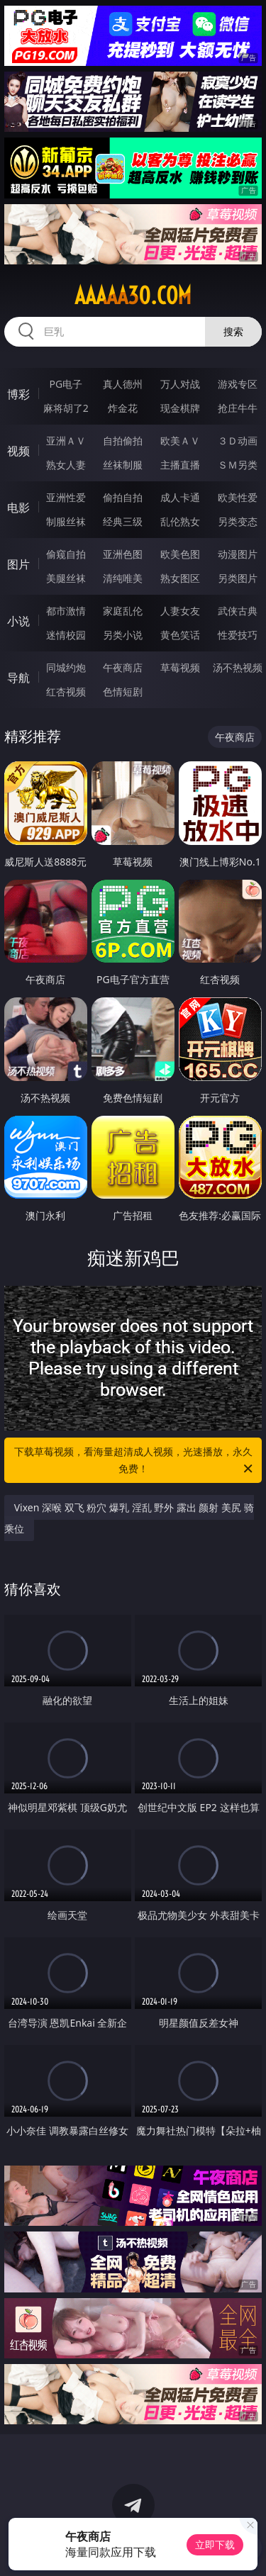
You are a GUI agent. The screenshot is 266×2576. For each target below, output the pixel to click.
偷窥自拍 (66, 554)
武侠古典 (237, 610)
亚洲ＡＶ (66, 440)
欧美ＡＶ (180, 440)
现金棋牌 (180, 408)
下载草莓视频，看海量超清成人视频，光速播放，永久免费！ (134, 1461)
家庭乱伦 (123, 610)
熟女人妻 (66, 464)
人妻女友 (180, 610)
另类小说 (123, 635)
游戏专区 (237, 384)
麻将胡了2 (66, 408)
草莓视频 (180, 667)
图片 (18, 564)
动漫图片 (237, 554)
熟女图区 (180, 578)
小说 (18, 621)
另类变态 (237, 521)
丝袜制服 (123, 464)
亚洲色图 (123, 554)
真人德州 (123, 384)
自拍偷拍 (123, 440)
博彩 (18, 394)
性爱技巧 (237, 635)
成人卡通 (180, 497)
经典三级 (123, 521)
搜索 (233, 331)
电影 (18, 507)
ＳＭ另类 (237, 464)
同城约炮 (66, 667)
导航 (18, 677)
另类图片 (237, 578)
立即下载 (215, 2544)
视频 (18, 451)
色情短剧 (123, 691)
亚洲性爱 (66, 497)
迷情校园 (66, 635)
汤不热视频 (237, 667)
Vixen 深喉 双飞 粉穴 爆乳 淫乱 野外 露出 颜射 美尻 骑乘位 (129, 1518)
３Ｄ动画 (237, 440)
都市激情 (66, 610)
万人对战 (180, 384)
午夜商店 (123, 667)
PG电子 (65, 384)
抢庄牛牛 (237, 408)
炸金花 (123, 408)
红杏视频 (66, 691)
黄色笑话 (180, 635)
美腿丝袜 (66, 578)
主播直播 (180, 464)
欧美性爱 (237, 497)
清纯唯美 (123, 578)
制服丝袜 (66, 521)
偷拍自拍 (123, 497)
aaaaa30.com (133, 295)
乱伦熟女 (180, 521)
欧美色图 (180, 554)
